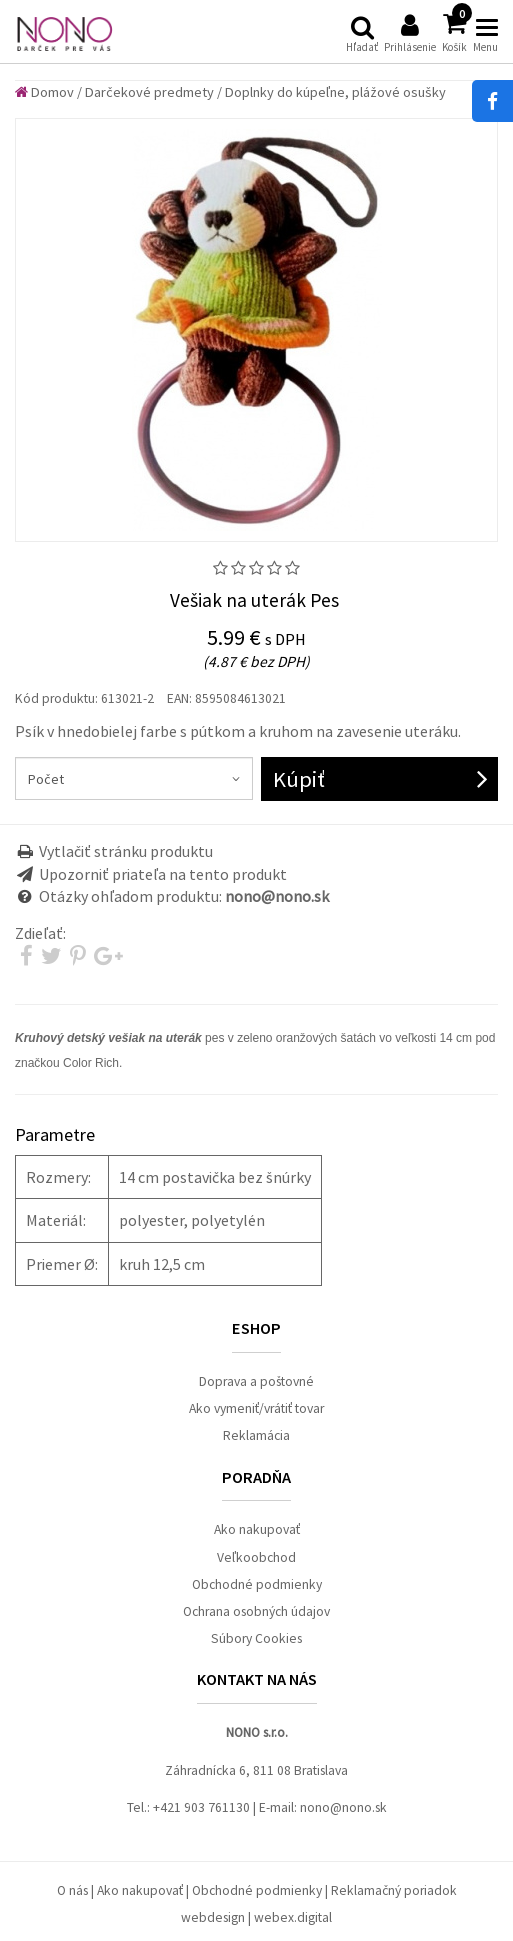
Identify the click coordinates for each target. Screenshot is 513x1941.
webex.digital (293, 1917)
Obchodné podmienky (257, 1584)
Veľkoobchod (256, 1557)
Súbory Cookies (256, 1638)
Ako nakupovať (257, 1529)
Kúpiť (299, 779)
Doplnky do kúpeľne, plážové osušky (335, 92)
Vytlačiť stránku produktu (126, 851)
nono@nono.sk (343, 1807)
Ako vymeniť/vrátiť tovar (256, 1408)
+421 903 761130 (201, 1807)
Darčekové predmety (149, 92)
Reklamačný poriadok (394, 1890)
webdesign (213, 1917)
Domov (44, 92)
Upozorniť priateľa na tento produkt (163, 874)
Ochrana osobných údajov (256, 1611)
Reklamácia (256, 1435)
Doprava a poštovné (256, 1381)
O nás (72, 1890)
